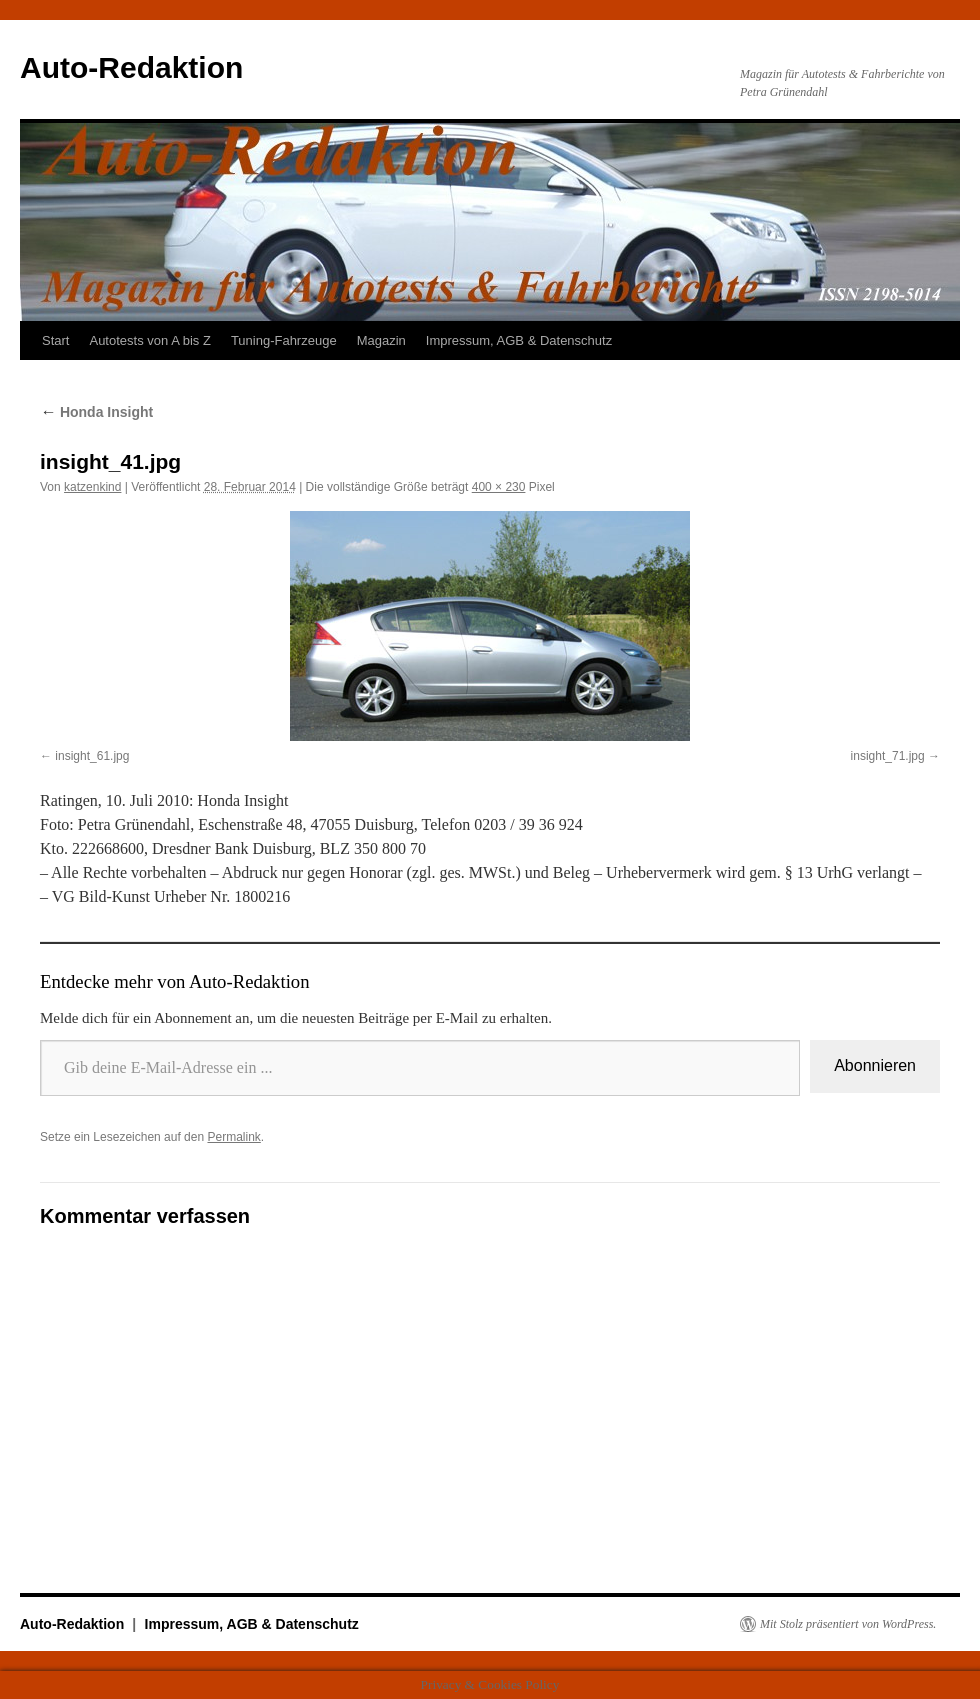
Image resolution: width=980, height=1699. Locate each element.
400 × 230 (499, 487)
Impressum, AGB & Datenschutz (519, 340)
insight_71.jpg (888, 756)
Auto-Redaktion (131, 67)
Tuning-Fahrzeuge (284, 340)
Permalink (233, 1137)
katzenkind (92, 487)
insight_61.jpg (92, 756)
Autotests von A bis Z (149, 340)
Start (55, 340)
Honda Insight (96, 412)
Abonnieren (875, 1065)
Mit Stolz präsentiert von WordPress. (848, 1624)
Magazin (381, 340)
